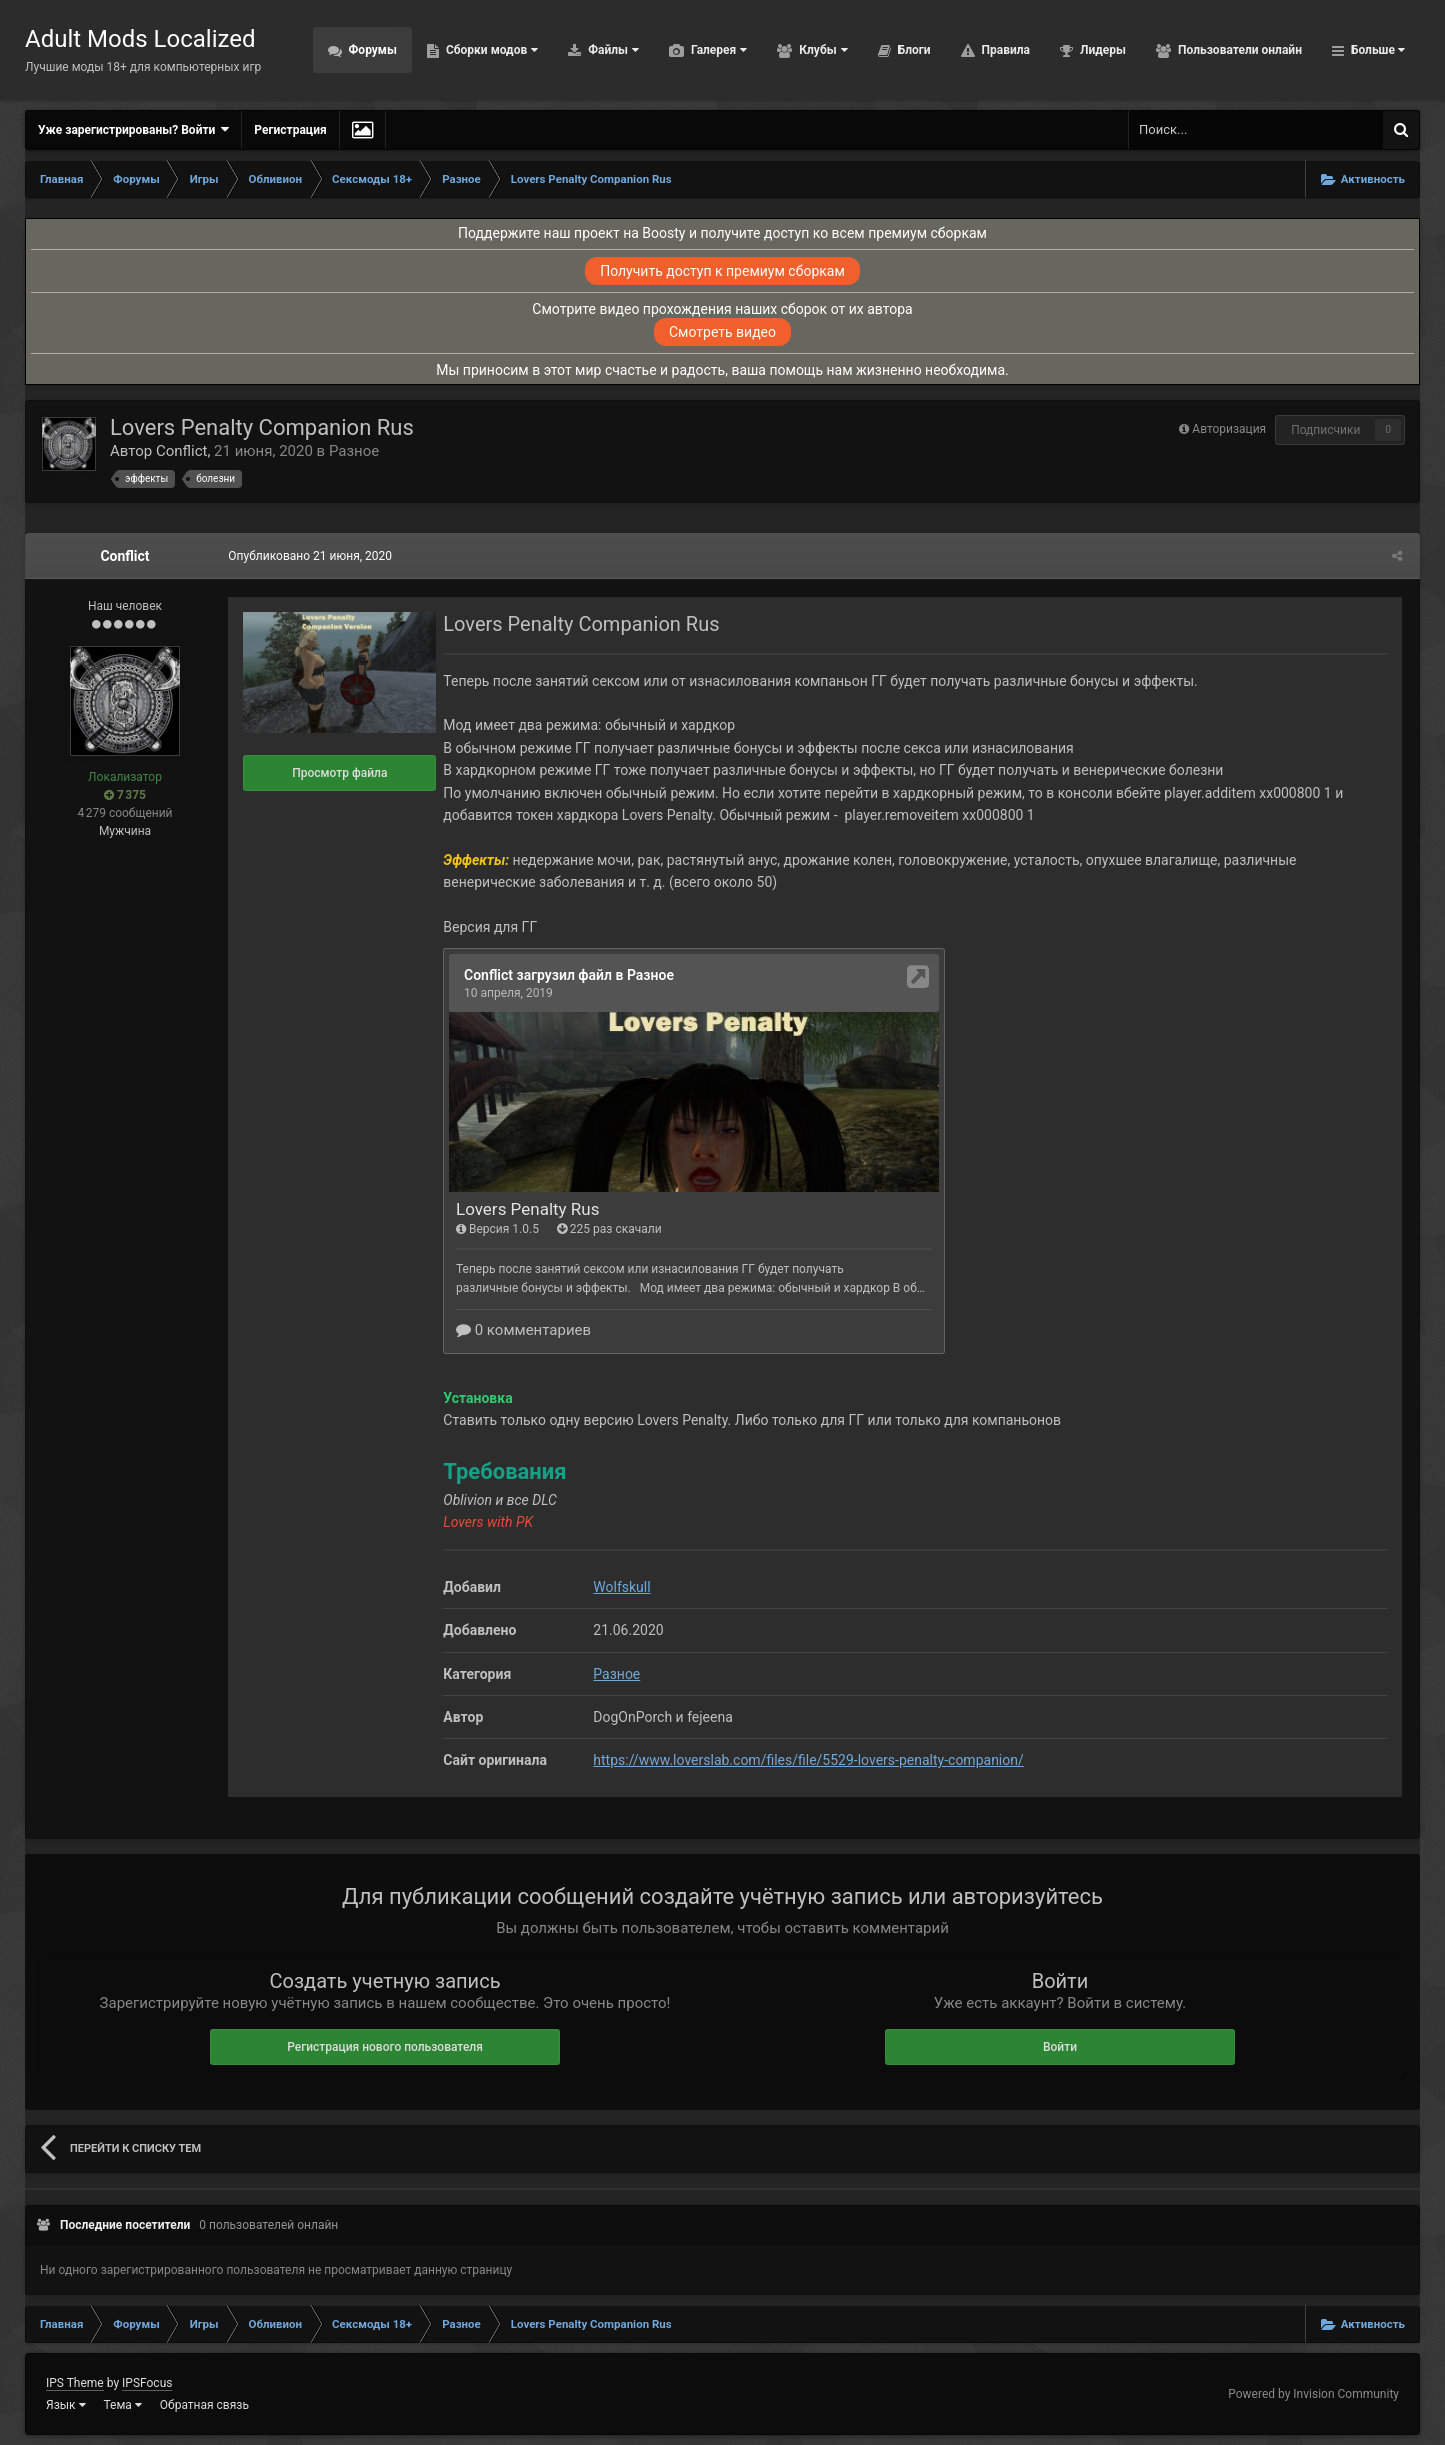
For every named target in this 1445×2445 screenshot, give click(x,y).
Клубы (821, 50)
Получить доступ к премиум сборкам (722, 271)
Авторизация (1229, 429)
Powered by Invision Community (1313, 2394)
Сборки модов (490, 50)
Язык (66, 2405)
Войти (1060, 2047)
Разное (354, 451)
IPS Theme (75, 2383)
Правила (1004, 50)
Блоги (913, 50)
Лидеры (1101, 50)
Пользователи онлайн (1238, 50)
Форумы (371, 50)
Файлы (612, 50)
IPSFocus (147, 2383)
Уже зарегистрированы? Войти (133, 129)
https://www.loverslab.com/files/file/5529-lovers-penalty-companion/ (805, 1760)
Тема (123, 2405)
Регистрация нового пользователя (385, 2047)
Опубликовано (307, 556)
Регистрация (290, 130)
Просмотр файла (336, 773)
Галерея (717, 50)
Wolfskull (618, 1587)
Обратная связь (204, 2405)
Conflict (182, 451)
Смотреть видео (722, 332)
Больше (1376, 50)
